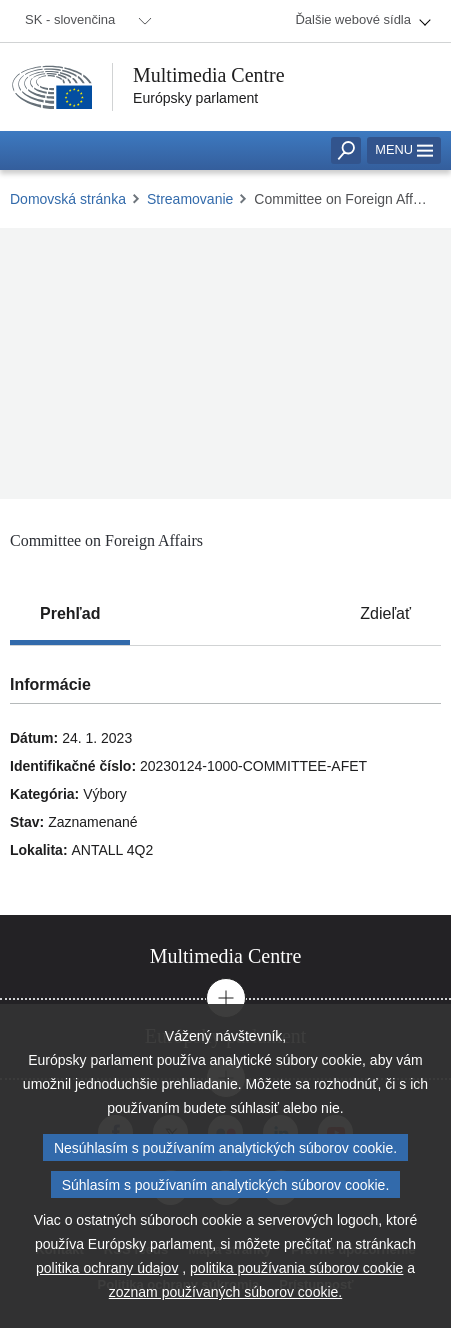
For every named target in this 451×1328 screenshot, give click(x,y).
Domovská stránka (68, 199)
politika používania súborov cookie (296, 1268)
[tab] (70, 614)
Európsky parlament (195, 98)
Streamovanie (190, 199)
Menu (404, 149)
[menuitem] (85, 21)
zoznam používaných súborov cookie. (225, 1292)
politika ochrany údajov (107, 1268)
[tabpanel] (225, 780)
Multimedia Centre (209, 75)
